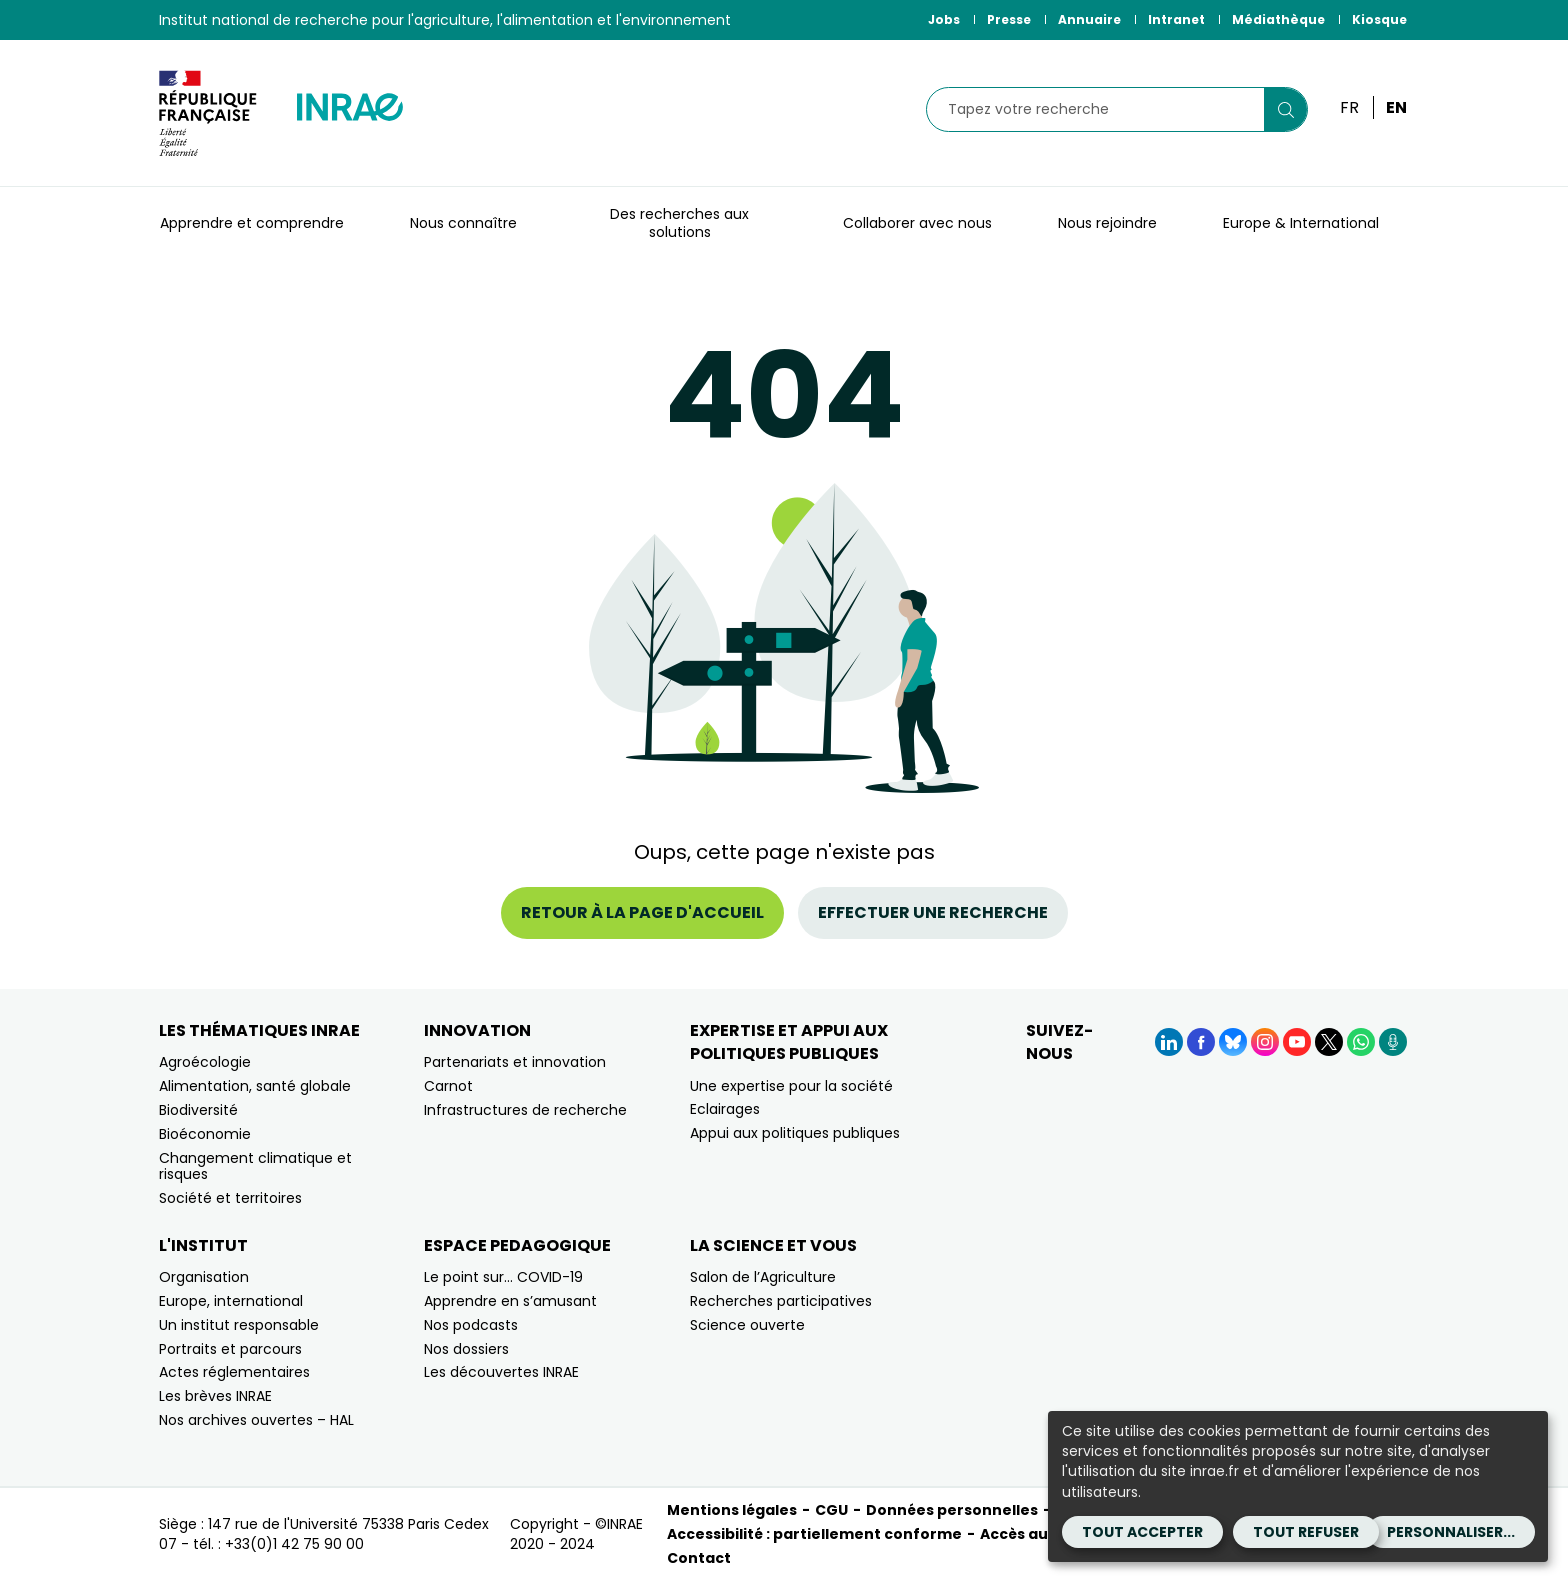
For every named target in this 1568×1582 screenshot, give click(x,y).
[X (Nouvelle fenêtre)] (1329, 1042)
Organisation (204, 1277)
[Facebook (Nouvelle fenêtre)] (1201, 1042)
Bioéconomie (205, 1134)
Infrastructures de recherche (525, 1110)
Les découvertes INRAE (501, 1372)
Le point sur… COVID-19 (503, 1277)
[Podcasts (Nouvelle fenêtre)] (1393, 1042)
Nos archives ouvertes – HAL (256, 1420)
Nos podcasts (471, 1325)
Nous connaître (463, 223)
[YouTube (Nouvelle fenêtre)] (1297, 1042)
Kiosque (1379, 19)
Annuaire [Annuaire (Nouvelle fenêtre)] (1089, 19)
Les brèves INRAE (215, 1396)
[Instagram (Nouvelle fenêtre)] (1265, 1042)
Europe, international (231, 1301)
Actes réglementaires (234, 1372)
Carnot (448, 1086)
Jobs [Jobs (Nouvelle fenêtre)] (944, 19)
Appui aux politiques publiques (795, 1133)
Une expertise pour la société (791, 1086)
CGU (831, 1510)
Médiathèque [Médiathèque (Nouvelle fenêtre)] (1278, 19)
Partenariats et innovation (515, 1062)
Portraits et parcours (230, 1349)
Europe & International (1301, 223)
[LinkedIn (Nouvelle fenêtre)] (1169, 1042)
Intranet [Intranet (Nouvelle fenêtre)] (1176, 19)
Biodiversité (198, 1110)
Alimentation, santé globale (255, 1086)
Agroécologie (205, 1062)
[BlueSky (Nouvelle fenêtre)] (1233, 1042)
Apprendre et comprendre (252, 223)
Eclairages (725, 1109)
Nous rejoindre (1107, 223)
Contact (699, 1558)
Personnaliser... (1451, 1532)
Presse (1009, 19)
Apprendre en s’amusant (510, 1301)
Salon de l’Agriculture (763, 1277)
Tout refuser (1306, 1532)
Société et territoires (230, 1198)
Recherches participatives (781, 1301)
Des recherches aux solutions (679, 223)
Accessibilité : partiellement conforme (814, 1534)
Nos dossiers (466, 1349)
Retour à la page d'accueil (642, 912)
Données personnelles (952, 1510)
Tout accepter (1142, 1532)
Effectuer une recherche (933, 912)
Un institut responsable (239, 1325)
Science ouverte (747, 1325)
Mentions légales (732, 1510)
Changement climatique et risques (255, 1166)
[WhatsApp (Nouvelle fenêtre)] (1361, 1042)
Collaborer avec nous (917, 223)
